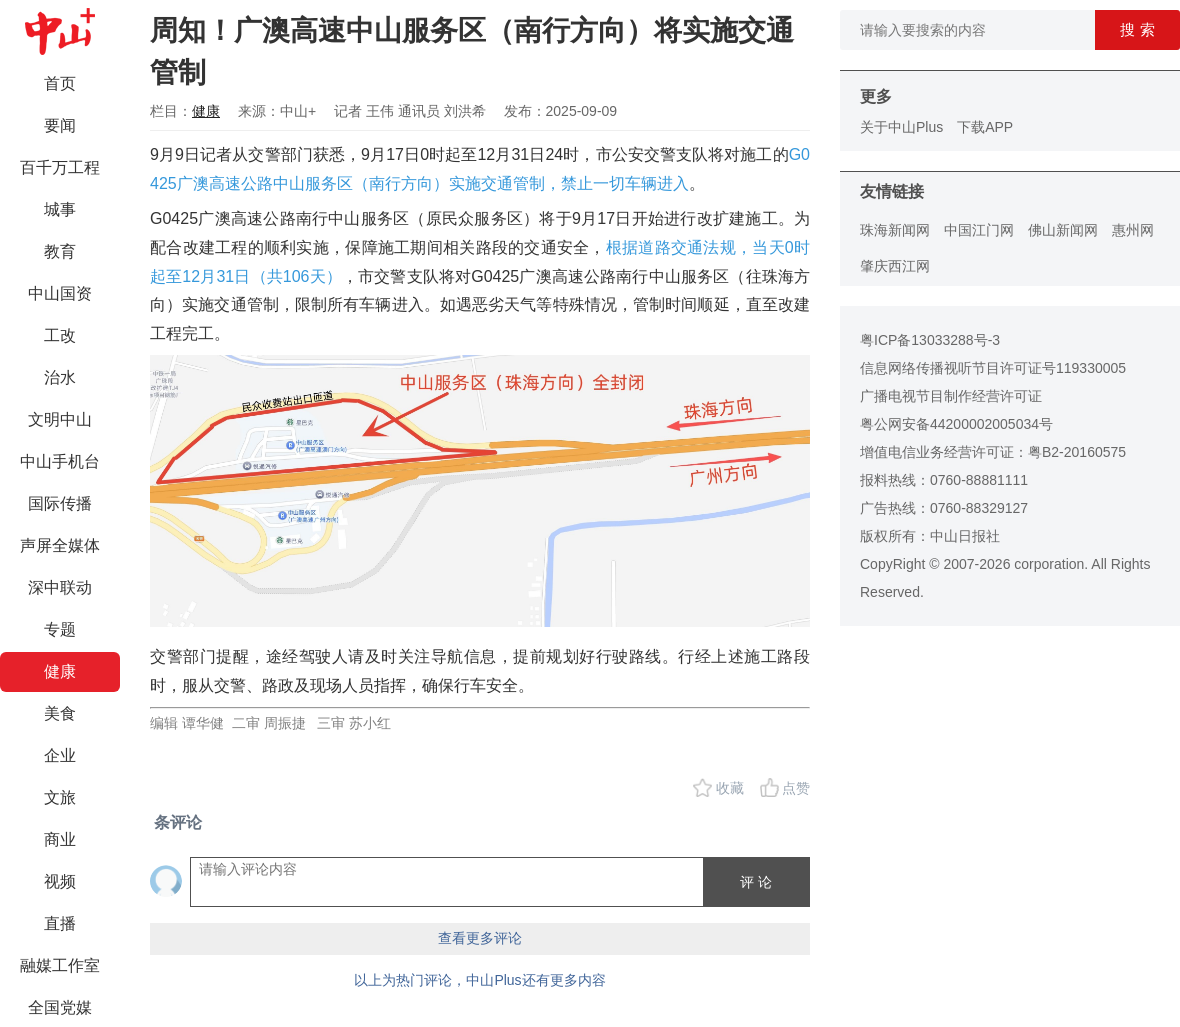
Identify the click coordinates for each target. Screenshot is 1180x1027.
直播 (60, 923)
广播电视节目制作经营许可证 (951, 396)
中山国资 (60, 293)
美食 (60, 713)
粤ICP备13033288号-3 (930, 340)
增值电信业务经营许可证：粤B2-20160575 (993, 452)
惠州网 (1133, 230)
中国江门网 (979, 230)
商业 (60, 839)
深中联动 (60, 587)
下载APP (985, 127)
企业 (60, 755)
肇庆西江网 (895, 266)
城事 (60, 209)
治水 (60, 377)
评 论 (756, 882)
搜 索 (1137, 29)
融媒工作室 (60, 965)
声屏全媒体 (60, 545)
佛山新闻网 (1063, 230)
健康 (60, 671)
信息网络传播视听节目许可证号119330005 (993, 368)
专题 (60, 629)
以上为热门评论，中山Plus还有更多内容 (479, 980)
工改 (60, 335)
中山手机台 (60, 461)
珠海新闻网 (895, 230)
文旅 (60, 797)
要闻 (60, 125)
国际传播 (60, 503)
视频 (60, 881)
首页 (60, 83)
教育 (60, 251)
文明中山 (60, 419)
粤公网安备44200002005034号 (956, 424)
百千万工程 (60, 167)
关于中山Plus (901, 127)
